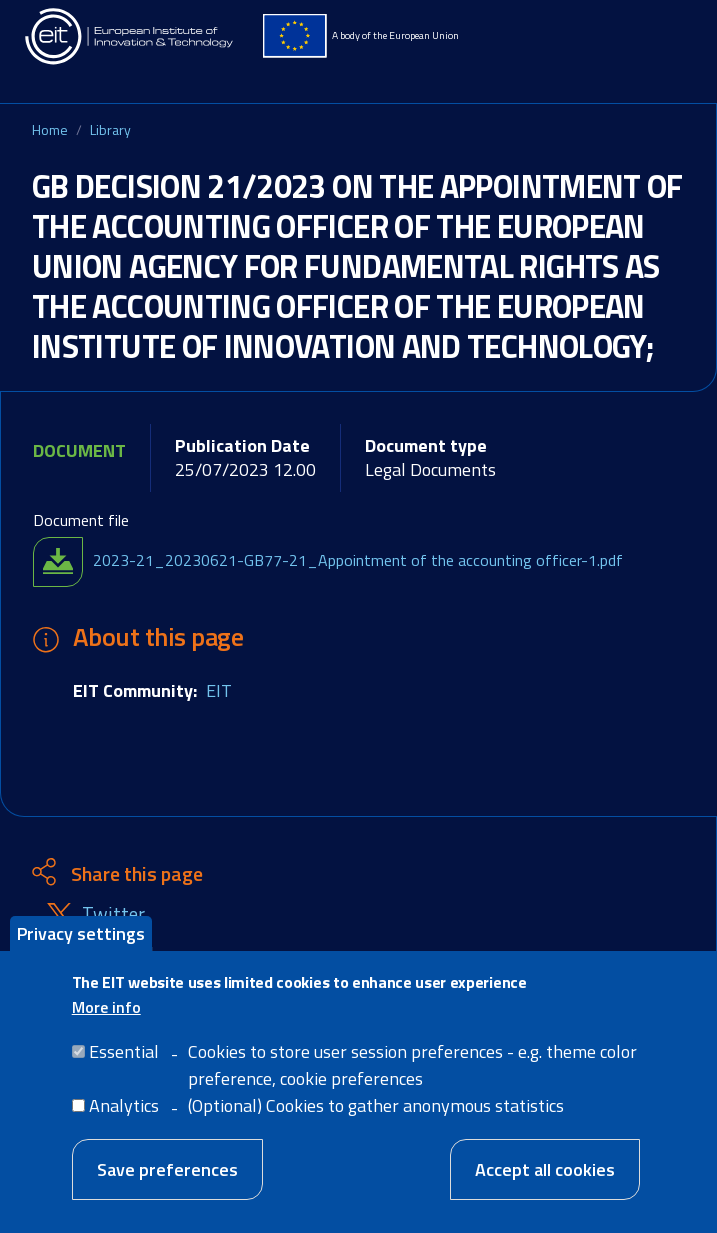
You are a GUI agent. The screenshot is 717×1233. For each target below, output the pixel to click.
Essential (124, 1060)
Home (50, 129)
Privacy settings (81, 941)
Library (110, 129)
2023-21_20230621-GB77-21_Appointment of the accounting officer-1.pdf (358, 560)
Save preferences (167, 1178)
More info (106, 1016)
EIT (219, 690)
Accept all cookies (545, 1178)
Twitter (113, 914)
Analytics (124, 1114)
